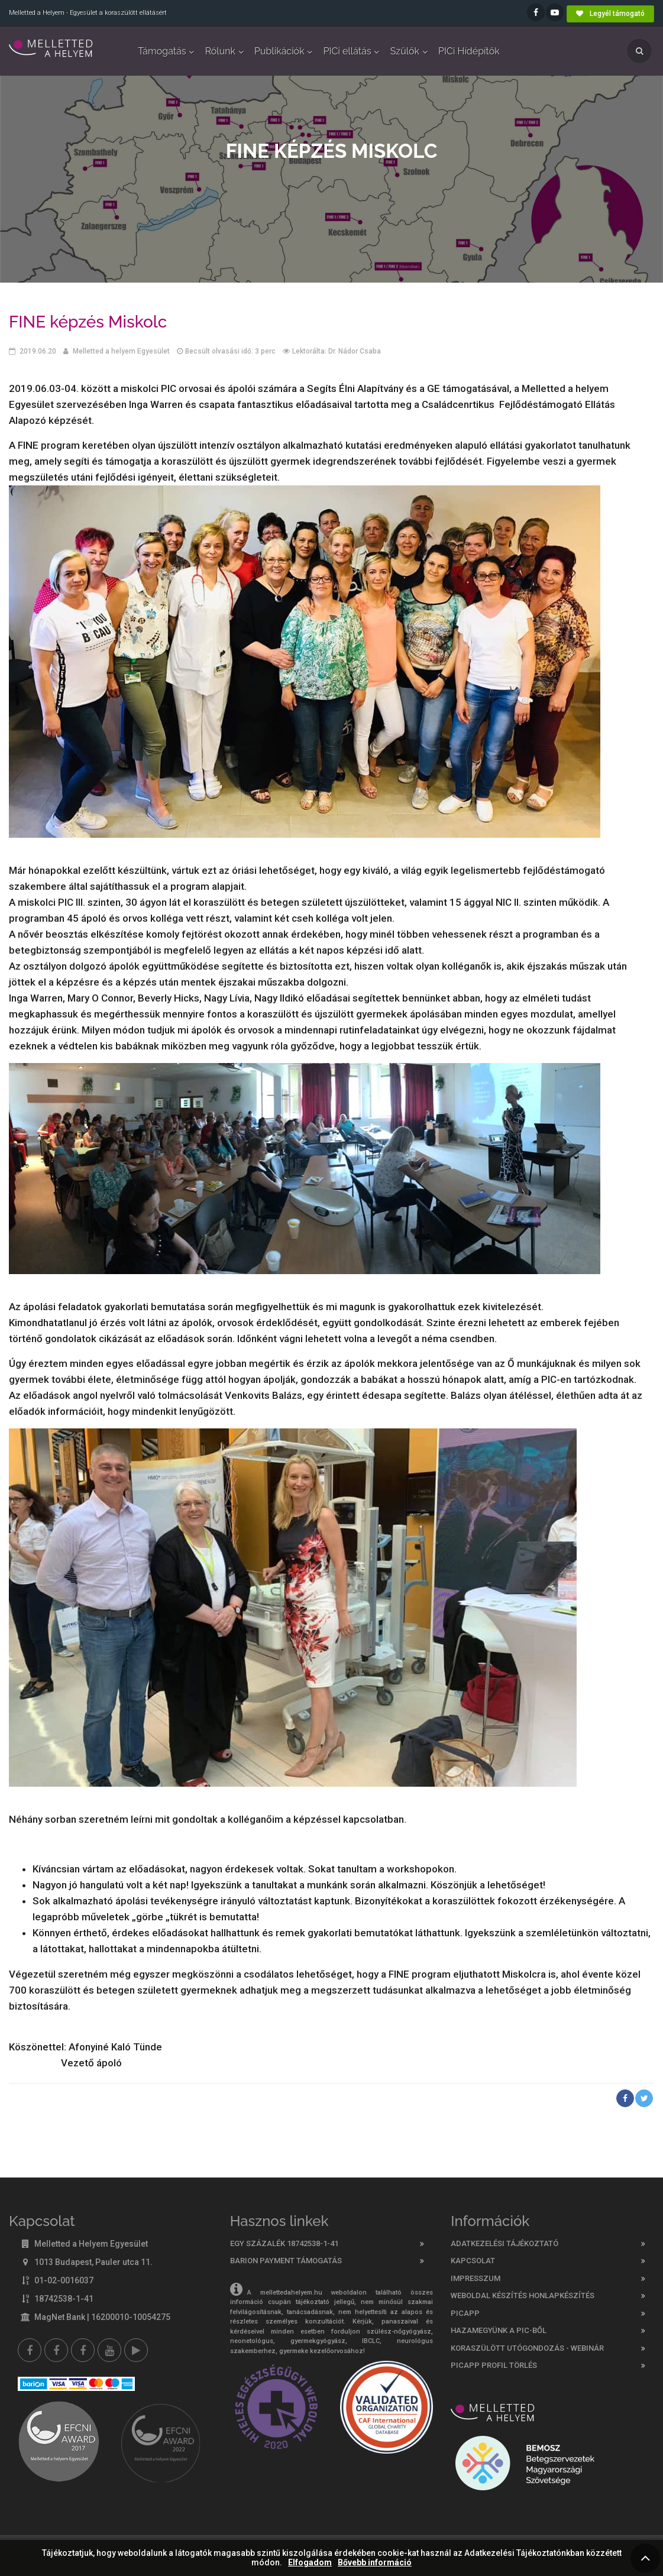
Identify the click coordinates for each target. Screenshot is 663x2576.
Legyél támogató (610, 13)
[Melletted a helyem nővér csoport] (83, 2350)
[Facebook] (29, 2350)
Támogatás (162, 51)
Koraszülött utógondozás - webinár (527, 2348)
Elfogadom (310, 2562)
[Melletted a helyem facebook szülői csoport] (56, 2350)
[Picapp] (136, 2350)
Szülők (404, 51)
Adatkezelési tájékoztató (504, 2243)
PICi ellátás (347, 51)
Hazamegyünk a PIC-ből (498, 2330)
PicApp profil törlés (494, 2365)
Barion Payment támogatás (286, 2260)
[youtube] (109, 2350)
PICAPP (465, 2313)
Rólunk (220, 51)
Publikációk (279, 51)
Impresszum (475, 2278)
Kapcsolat (473, 2260)
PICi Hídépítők (469, 51)
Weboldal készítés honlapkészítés (522, 2295)
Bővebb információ (375, 2562)
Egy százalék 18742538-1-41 (284, 2243)
